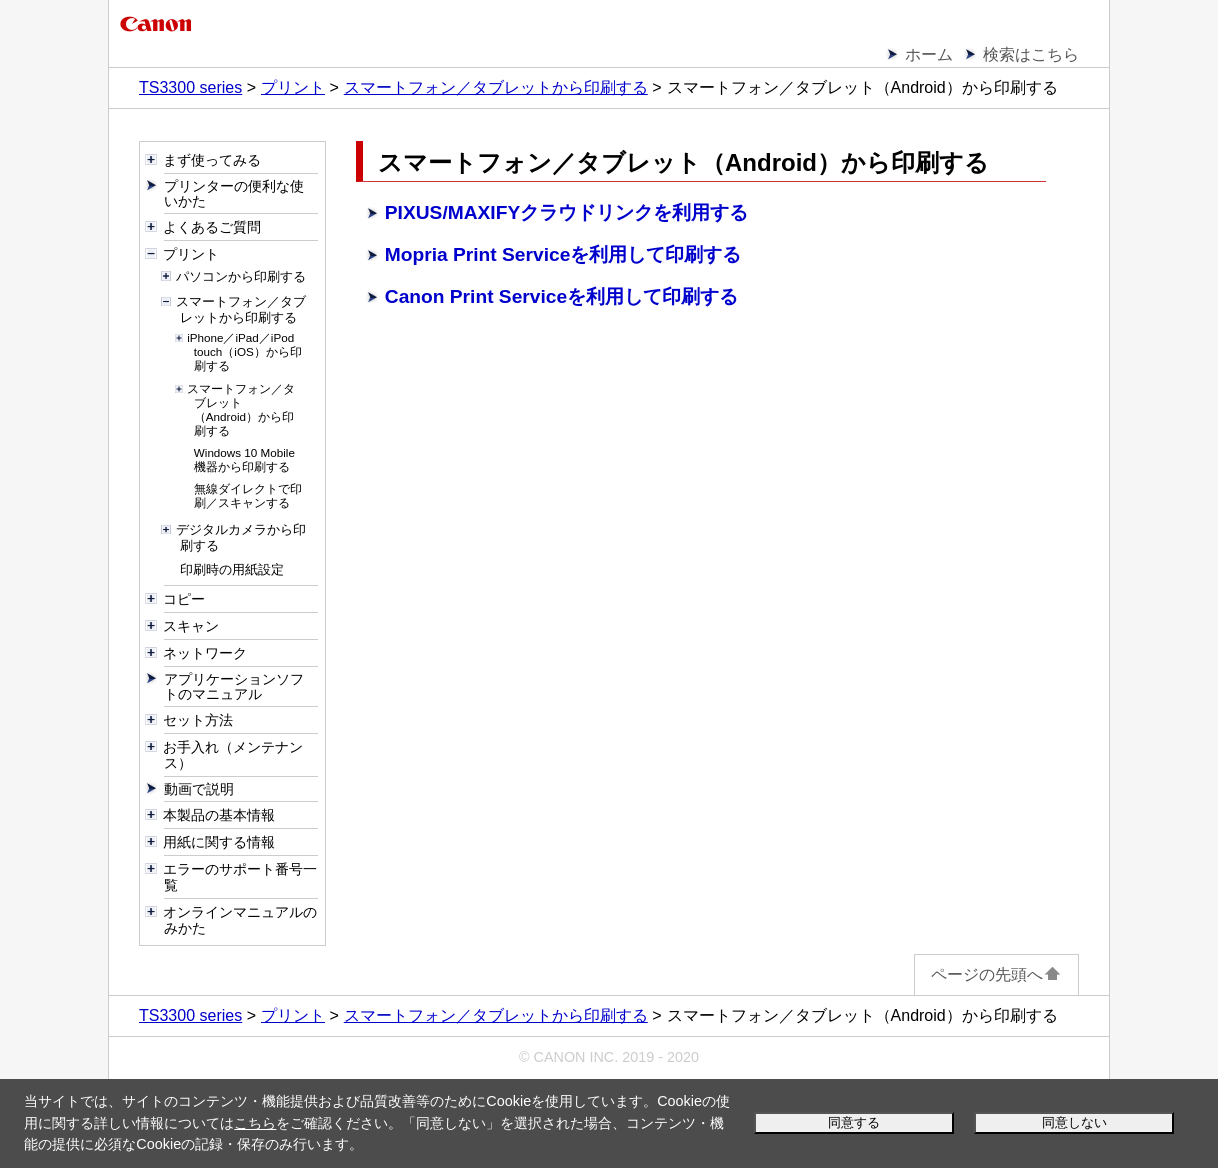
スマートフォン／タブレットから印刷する (496, 87)
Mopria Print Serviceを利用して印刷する (563, 254)
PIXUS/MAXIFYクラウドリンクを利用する (566, 212)
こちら (255, 1123)
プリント (293, 87)
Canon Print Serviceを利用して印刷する (561, 296)
